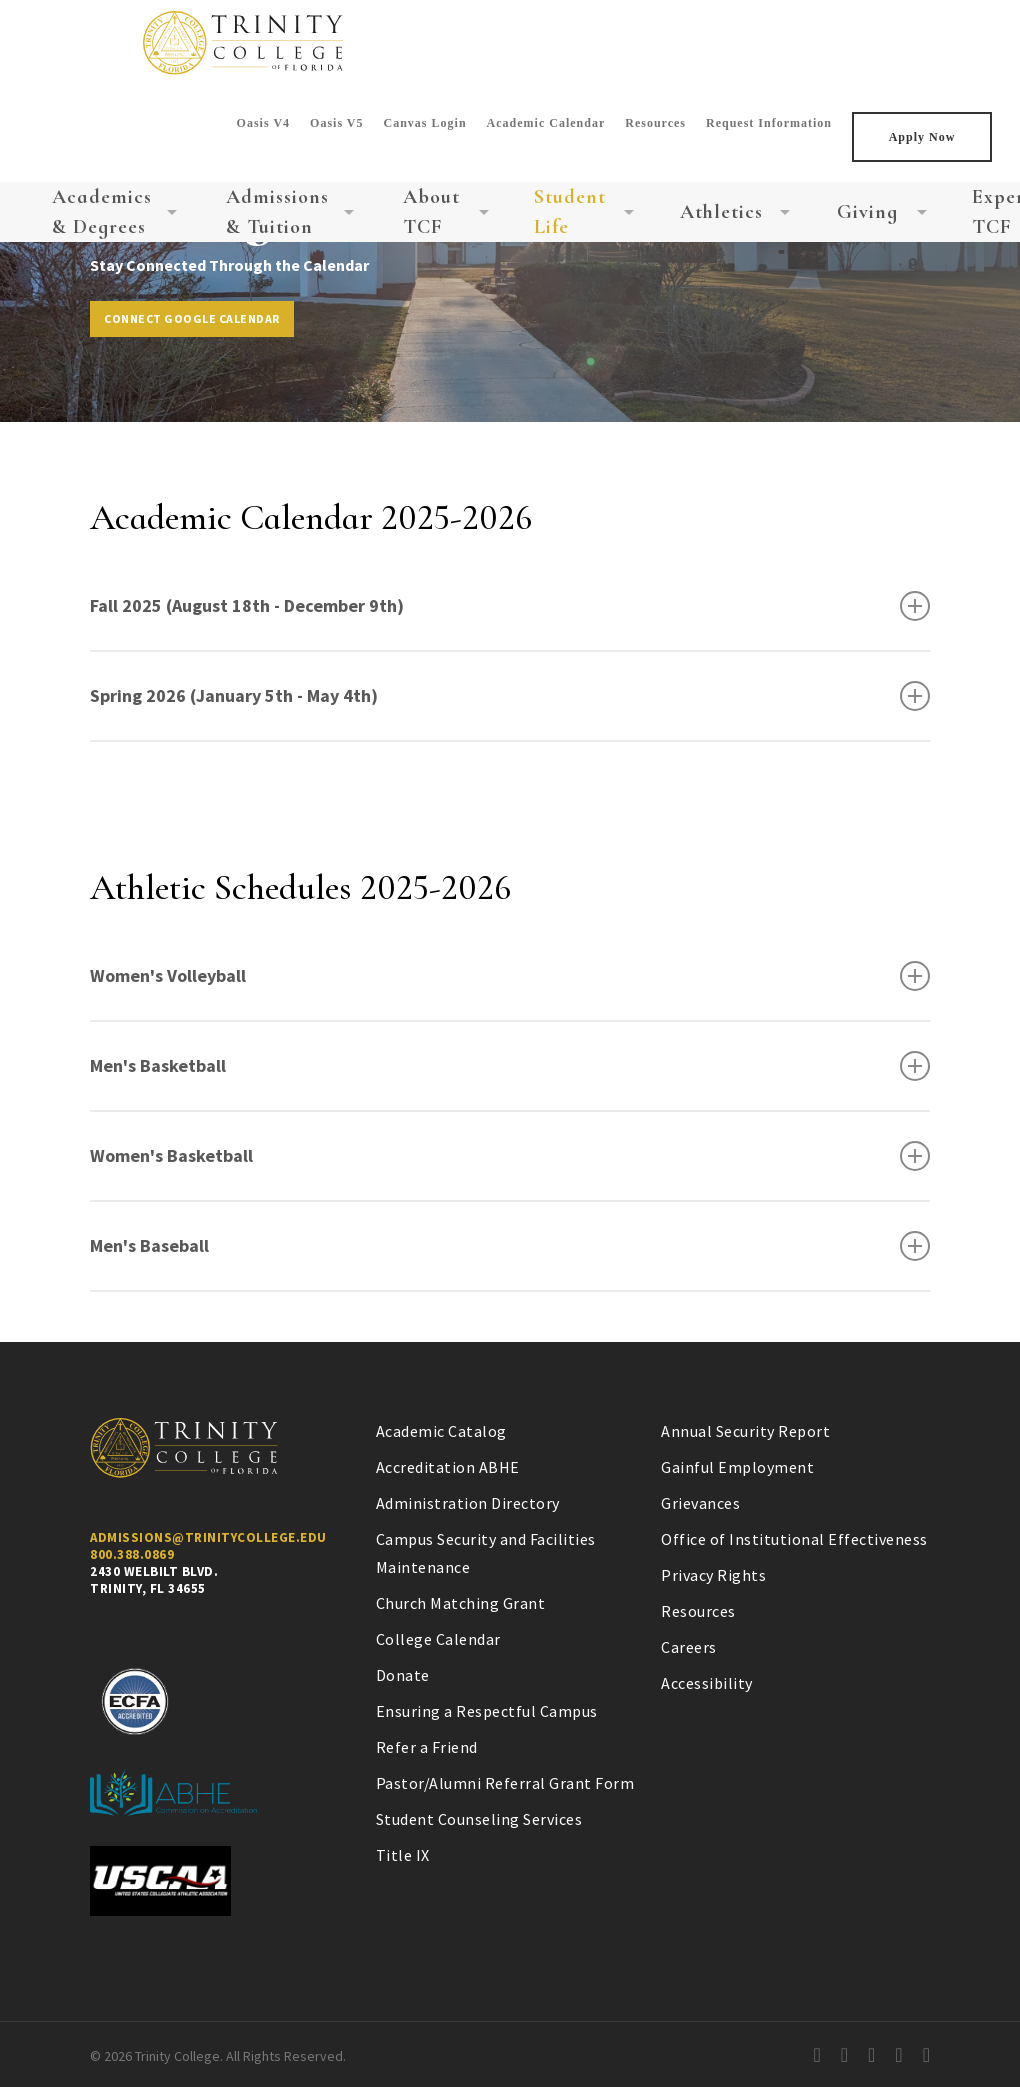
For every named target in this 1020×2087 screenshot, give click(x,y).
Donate (403, 1675)
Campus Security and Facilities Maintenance (486, 1553)
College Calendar (438, 1639)
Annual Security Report (745, 1431)
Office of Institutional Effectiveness (794, 1539)
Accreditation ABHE (448, 1467)
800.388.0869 (132, 1554)
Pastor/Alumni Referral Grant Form (505, 1783)
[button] (192, 319)
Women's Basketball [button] (510, 1156)
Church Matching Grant (461, 1603)
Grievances (700, 1503)
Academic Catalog (441, 1431)
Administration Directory (468, 1503)
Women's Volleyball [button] (510, 976)
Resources (698, 1611)
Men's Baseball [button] (510, 1246)
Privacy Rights (713, 1575)
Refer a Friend (427, 1747)
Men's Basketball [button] (510, 1066)
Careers (689, 1647)
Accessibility (707, 1683)
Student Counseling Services (479, 1819)
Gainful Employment (737, 1467)
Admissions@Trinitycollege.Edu (208, 1537)
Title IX (403, 1855)
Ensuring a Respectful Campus (487, 1711)
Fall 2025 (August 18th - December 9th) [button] (510, 606)
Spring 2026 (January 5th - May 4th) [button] (510, 696)
